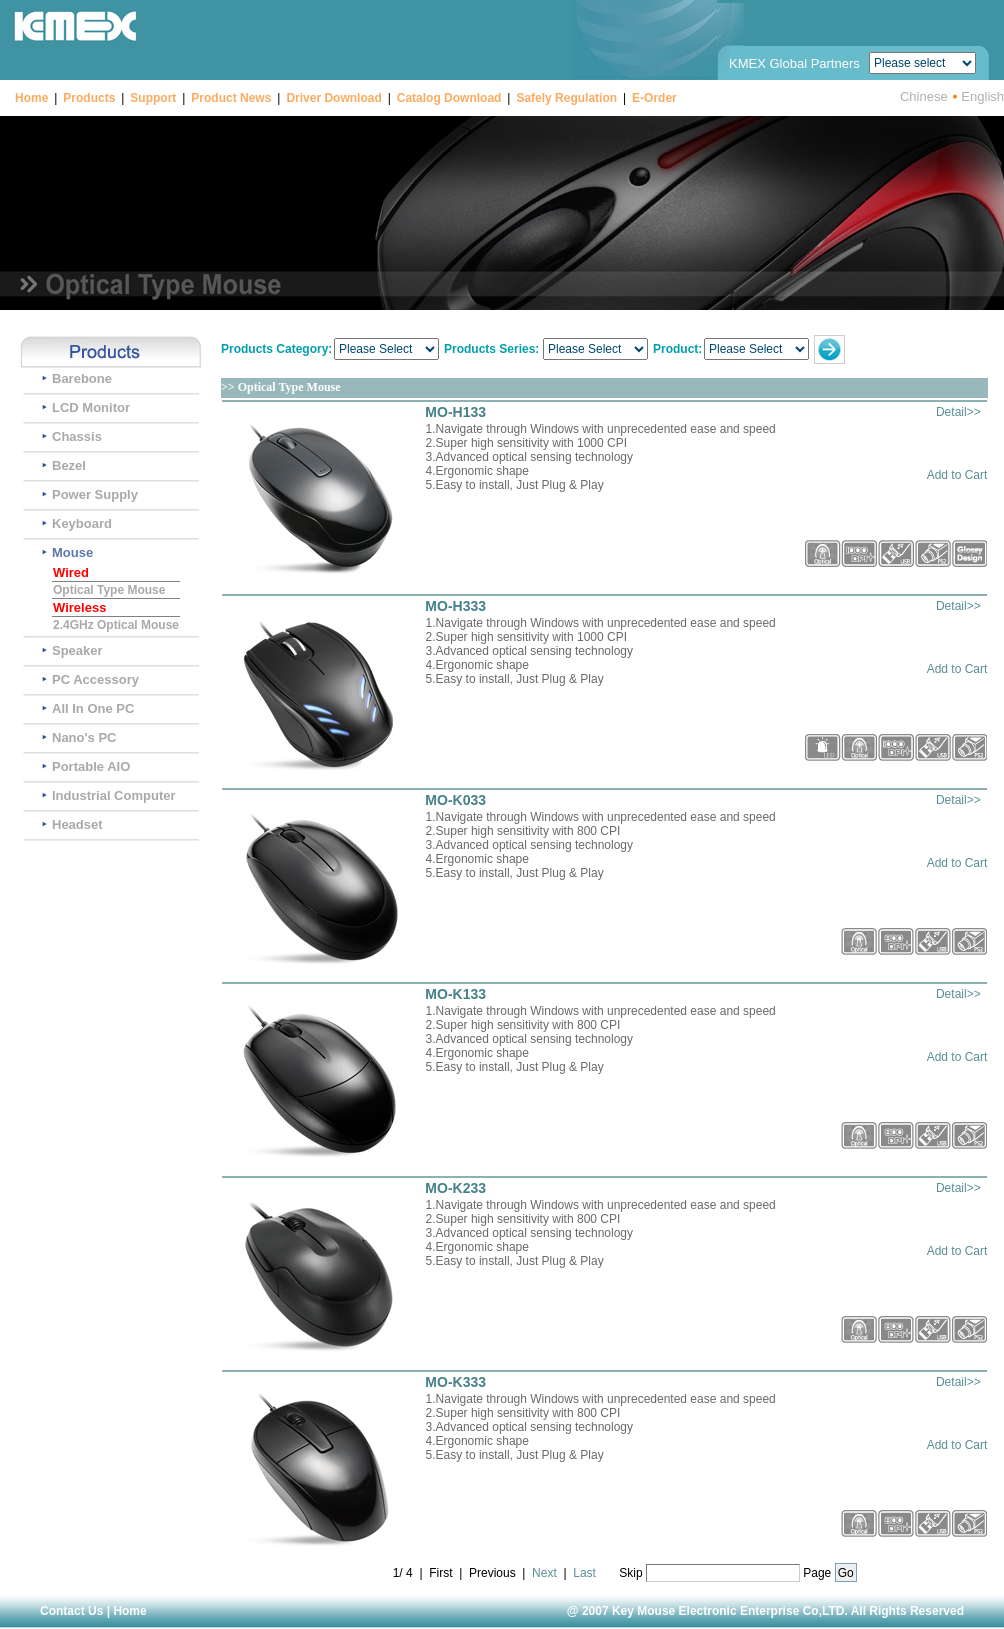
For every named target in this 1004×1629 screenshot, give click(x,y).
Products (89, 98)
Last (584, 1573)
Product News (231, 98)
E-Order (654, 98)
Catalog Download (449, 98)
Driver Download (333, 98)
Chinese (924, 96)
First (440, 1573)
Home (31, 98)
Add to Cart (957, 475)
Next (544, 1573)
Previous (492, 1573)
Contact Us (71, 1611)
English (982, 96)
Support (153, 98)
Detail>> (958, 412)
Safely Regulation (566, 98)
